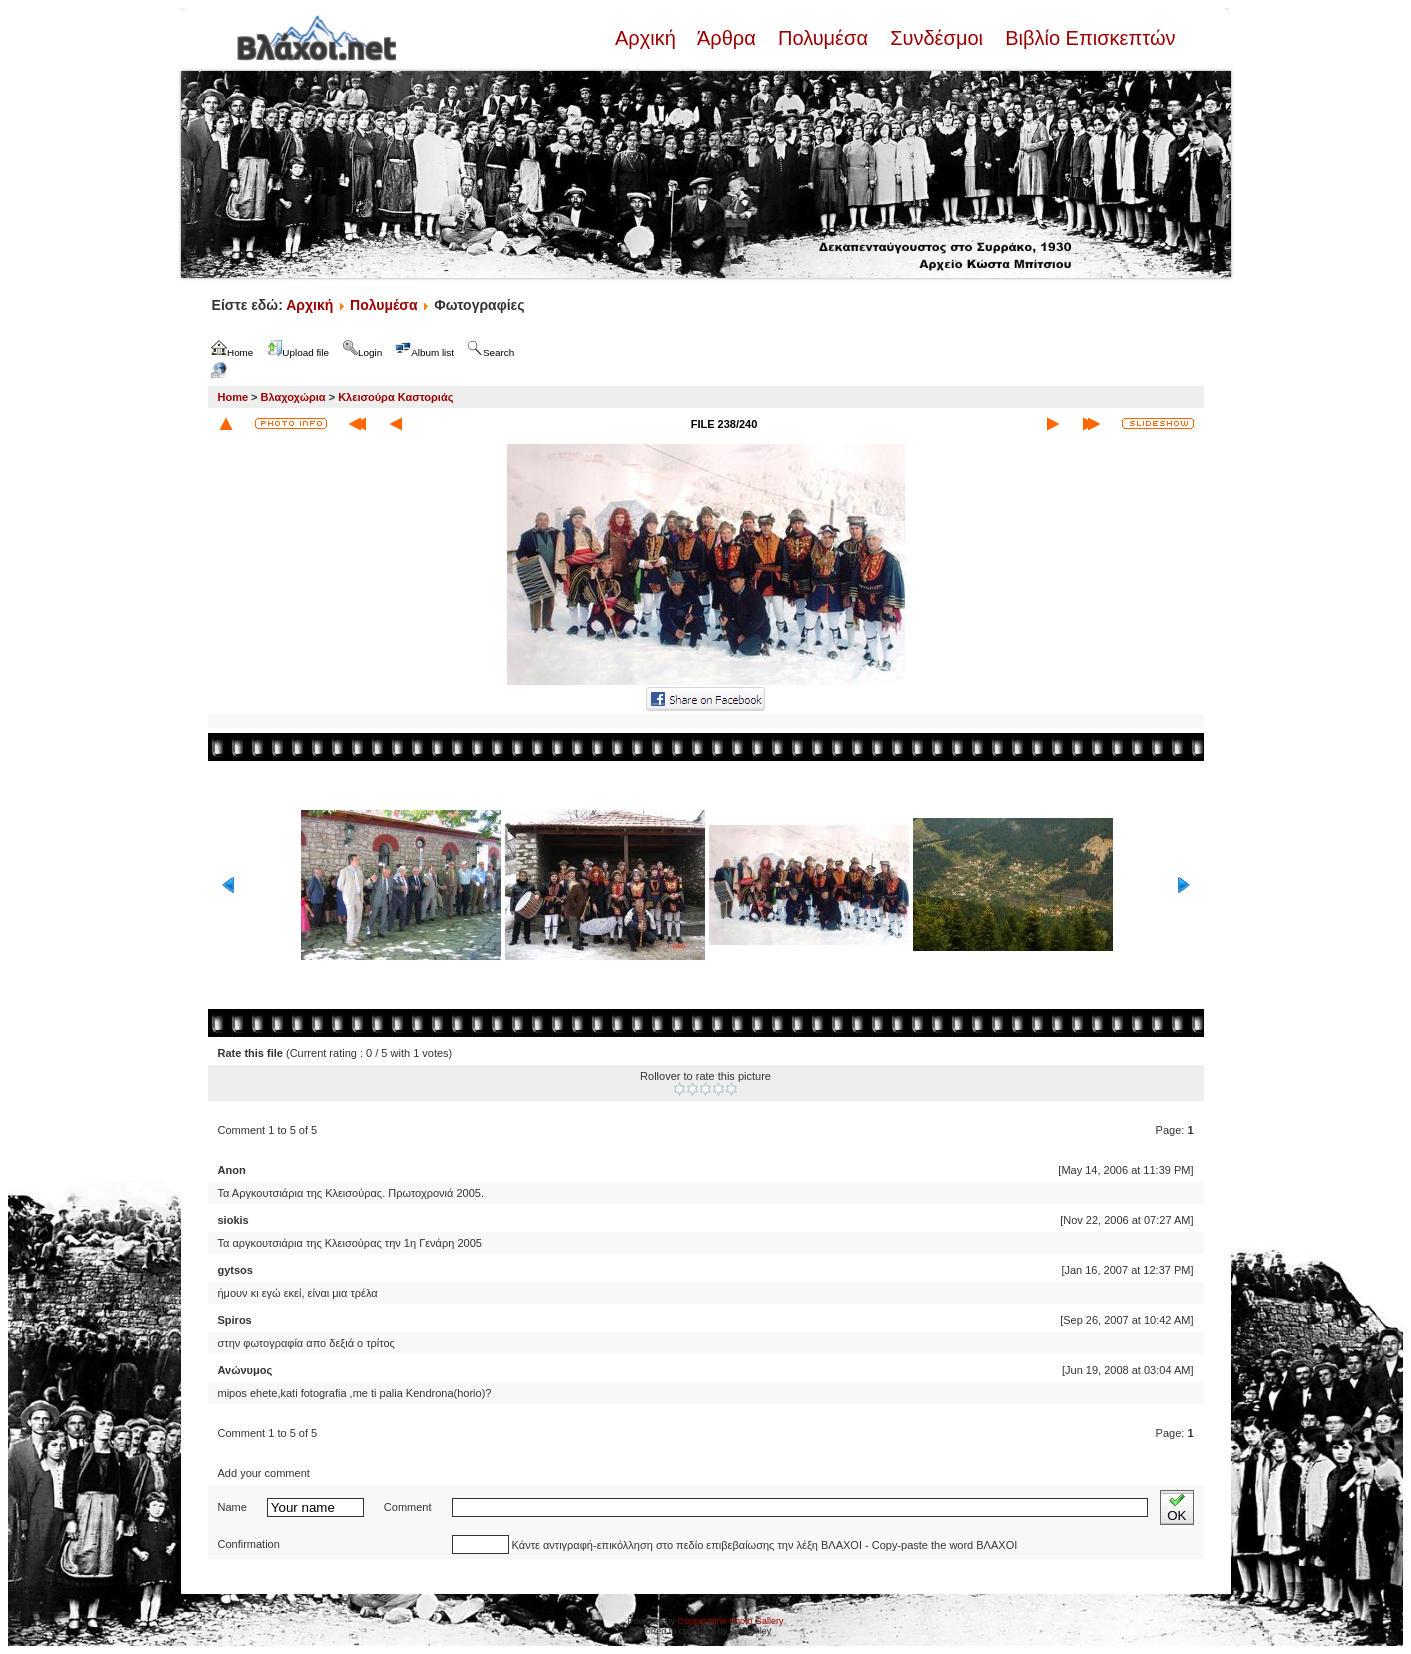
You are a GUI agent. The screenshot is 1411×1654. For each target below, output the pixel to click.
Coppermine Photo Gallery (730, 1621)
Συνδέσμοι (937, 38)
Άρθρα (726, 38)
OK (1176, 1507)
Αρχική (648, 38)
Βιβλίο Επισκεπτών (1088, 38)
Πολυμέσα (822, 38)
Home (233, 397)
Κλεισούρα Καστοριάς (395, 397)
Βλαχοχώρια (293, 397)
